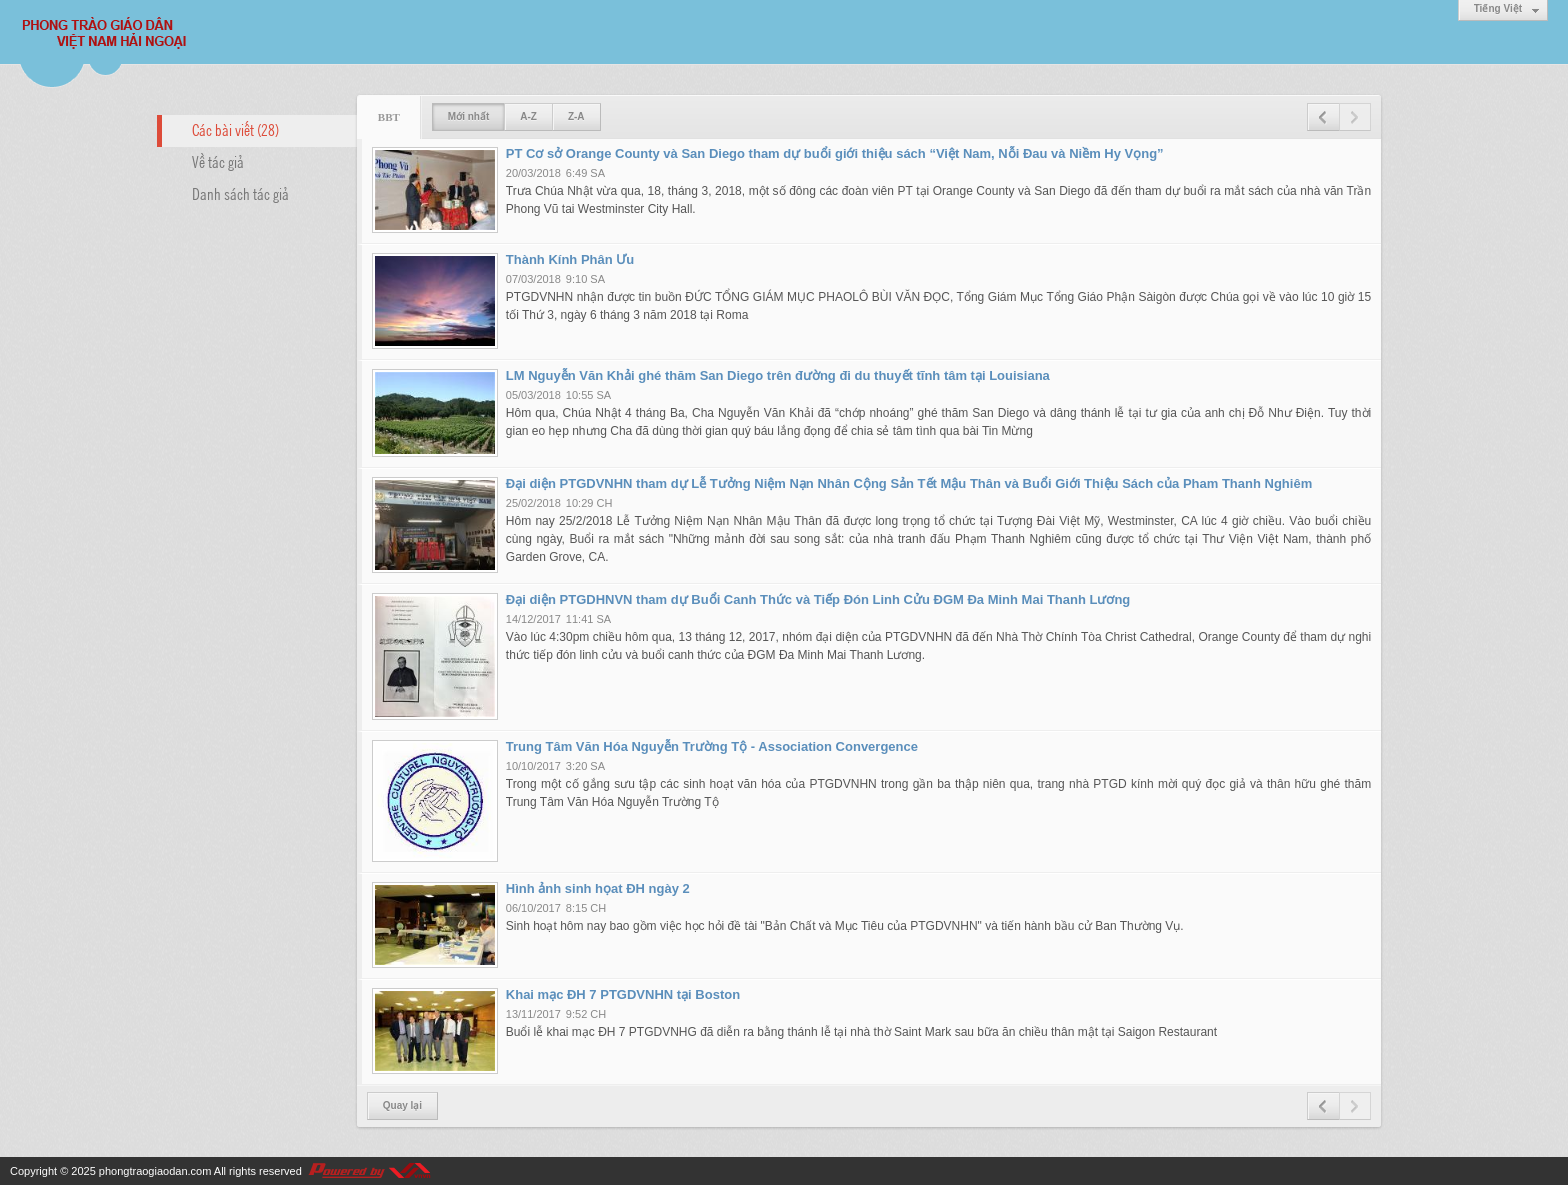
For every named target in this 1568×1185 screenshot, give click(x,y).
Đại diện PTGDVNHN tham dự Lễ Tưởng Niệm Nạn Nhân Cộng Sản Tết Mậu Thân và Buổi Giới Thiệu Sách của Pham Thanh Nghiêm (909, 483)
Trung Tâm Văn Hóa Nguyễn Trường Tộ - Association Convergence (712, 746)
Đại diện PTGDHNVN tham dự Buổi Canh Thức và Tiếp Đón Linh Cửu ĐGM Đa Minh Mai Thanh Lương (818, 599)
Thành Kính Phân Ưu (570, 259)
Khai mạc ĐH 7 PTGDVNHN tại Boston (623, 994)
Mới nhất (468, 116)
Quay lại (402, 1105)
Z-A (576, 116)
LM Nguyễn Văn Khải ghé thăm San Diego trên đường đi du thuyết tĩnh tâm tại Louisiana (778, 375)
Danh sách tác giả (240, 193)
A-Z (528, 116)
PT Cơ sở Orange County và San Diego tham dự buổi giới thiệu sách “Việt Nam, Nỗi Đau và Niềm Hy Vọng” (835, 153)
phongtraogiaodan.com (155, 1171)
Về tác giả (218, 161)
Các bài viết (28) (235, 129)
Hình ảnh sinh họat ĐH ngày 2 (598, 888)
